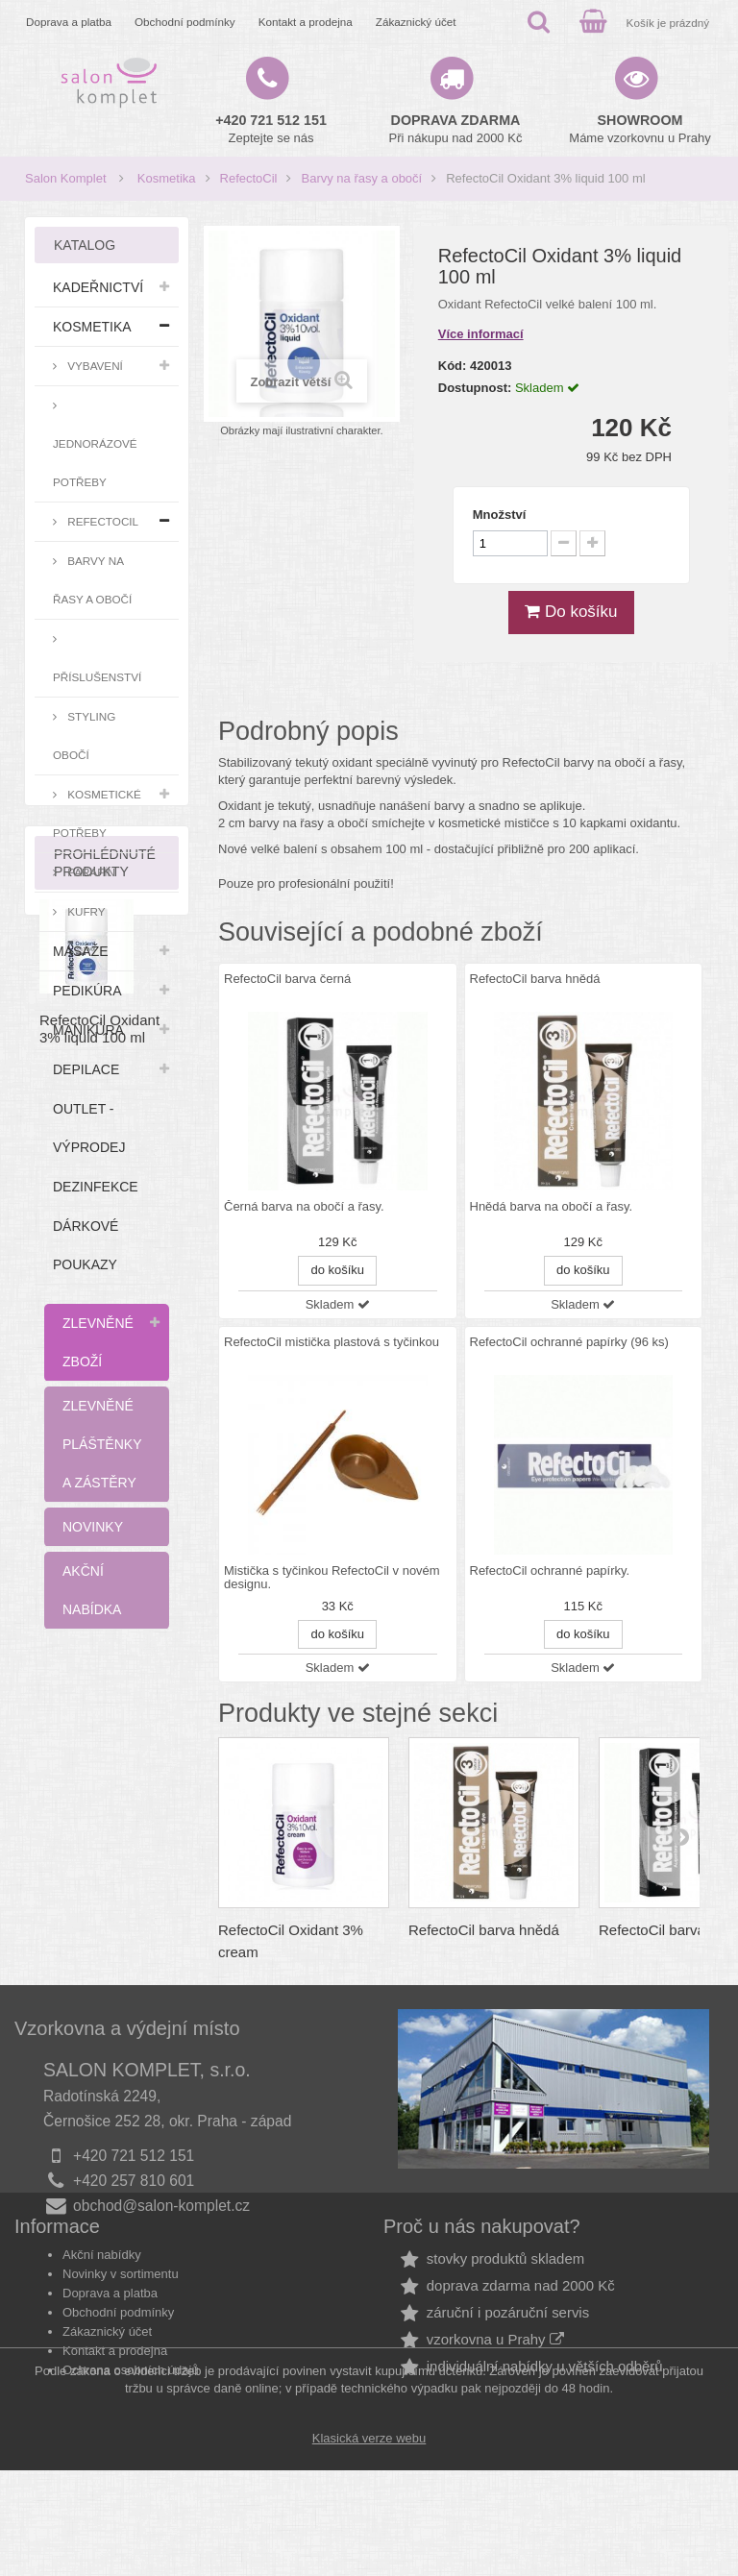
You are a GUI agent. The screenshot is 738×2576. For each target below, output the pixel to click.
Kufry (85, 911)
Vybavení (93, 365)
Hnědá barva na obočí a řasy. (551, 1207)
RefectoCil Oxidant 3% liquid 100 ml (99, 1871)
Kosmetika (166, 178)
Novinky (92, 1526)
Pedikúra (87, 990)
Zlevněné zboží (98, 1342)
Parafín (89, 872)
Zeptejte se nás (271, 128)
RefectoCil (249, 178)
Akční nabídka (91, 1590)
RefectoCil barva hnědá (535, 978)
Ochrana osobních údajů (130, 2420)
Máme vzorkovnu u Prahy (639, 128)
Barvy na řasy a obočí (361, 178)
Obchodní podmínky (185, 21)
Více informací (481, 334)
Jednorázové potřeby (95, 462)
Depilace (86, 1069)
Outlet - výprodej (89, 1128)
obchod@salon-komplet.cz (161, 2205)
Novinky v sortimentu (120, 2324)
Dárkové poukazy (85, 1245)
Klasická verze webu (369, 2544)
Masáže (81, 951)
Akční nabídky (101, 2304)
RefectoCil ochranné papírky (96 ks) (569, 1342)
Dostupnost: (475, 387)
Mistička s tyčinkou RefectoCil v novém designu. (332, 1577)
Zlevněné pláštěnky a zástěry (101, 1444)
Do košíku (571, 611)
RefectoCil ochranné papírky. (550, 1571)
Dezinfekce (95, 1186)
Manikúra (88, 1030)
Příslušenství (97, 677)
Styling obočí (84, 735)
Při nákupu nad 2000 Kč (456, 128)
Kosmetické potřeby (97, 813)
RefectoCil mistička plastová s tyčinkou (331, 1342)
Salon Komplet (66, 178)
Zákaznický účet (416, 21)
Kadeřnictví (98, 287)
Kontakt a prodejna (305, 21)
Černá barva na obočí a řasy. (304, 1207)
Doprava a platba (68, 21)
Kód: (452, 365)
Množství (500, 514)
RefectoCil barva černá (287, 978)
